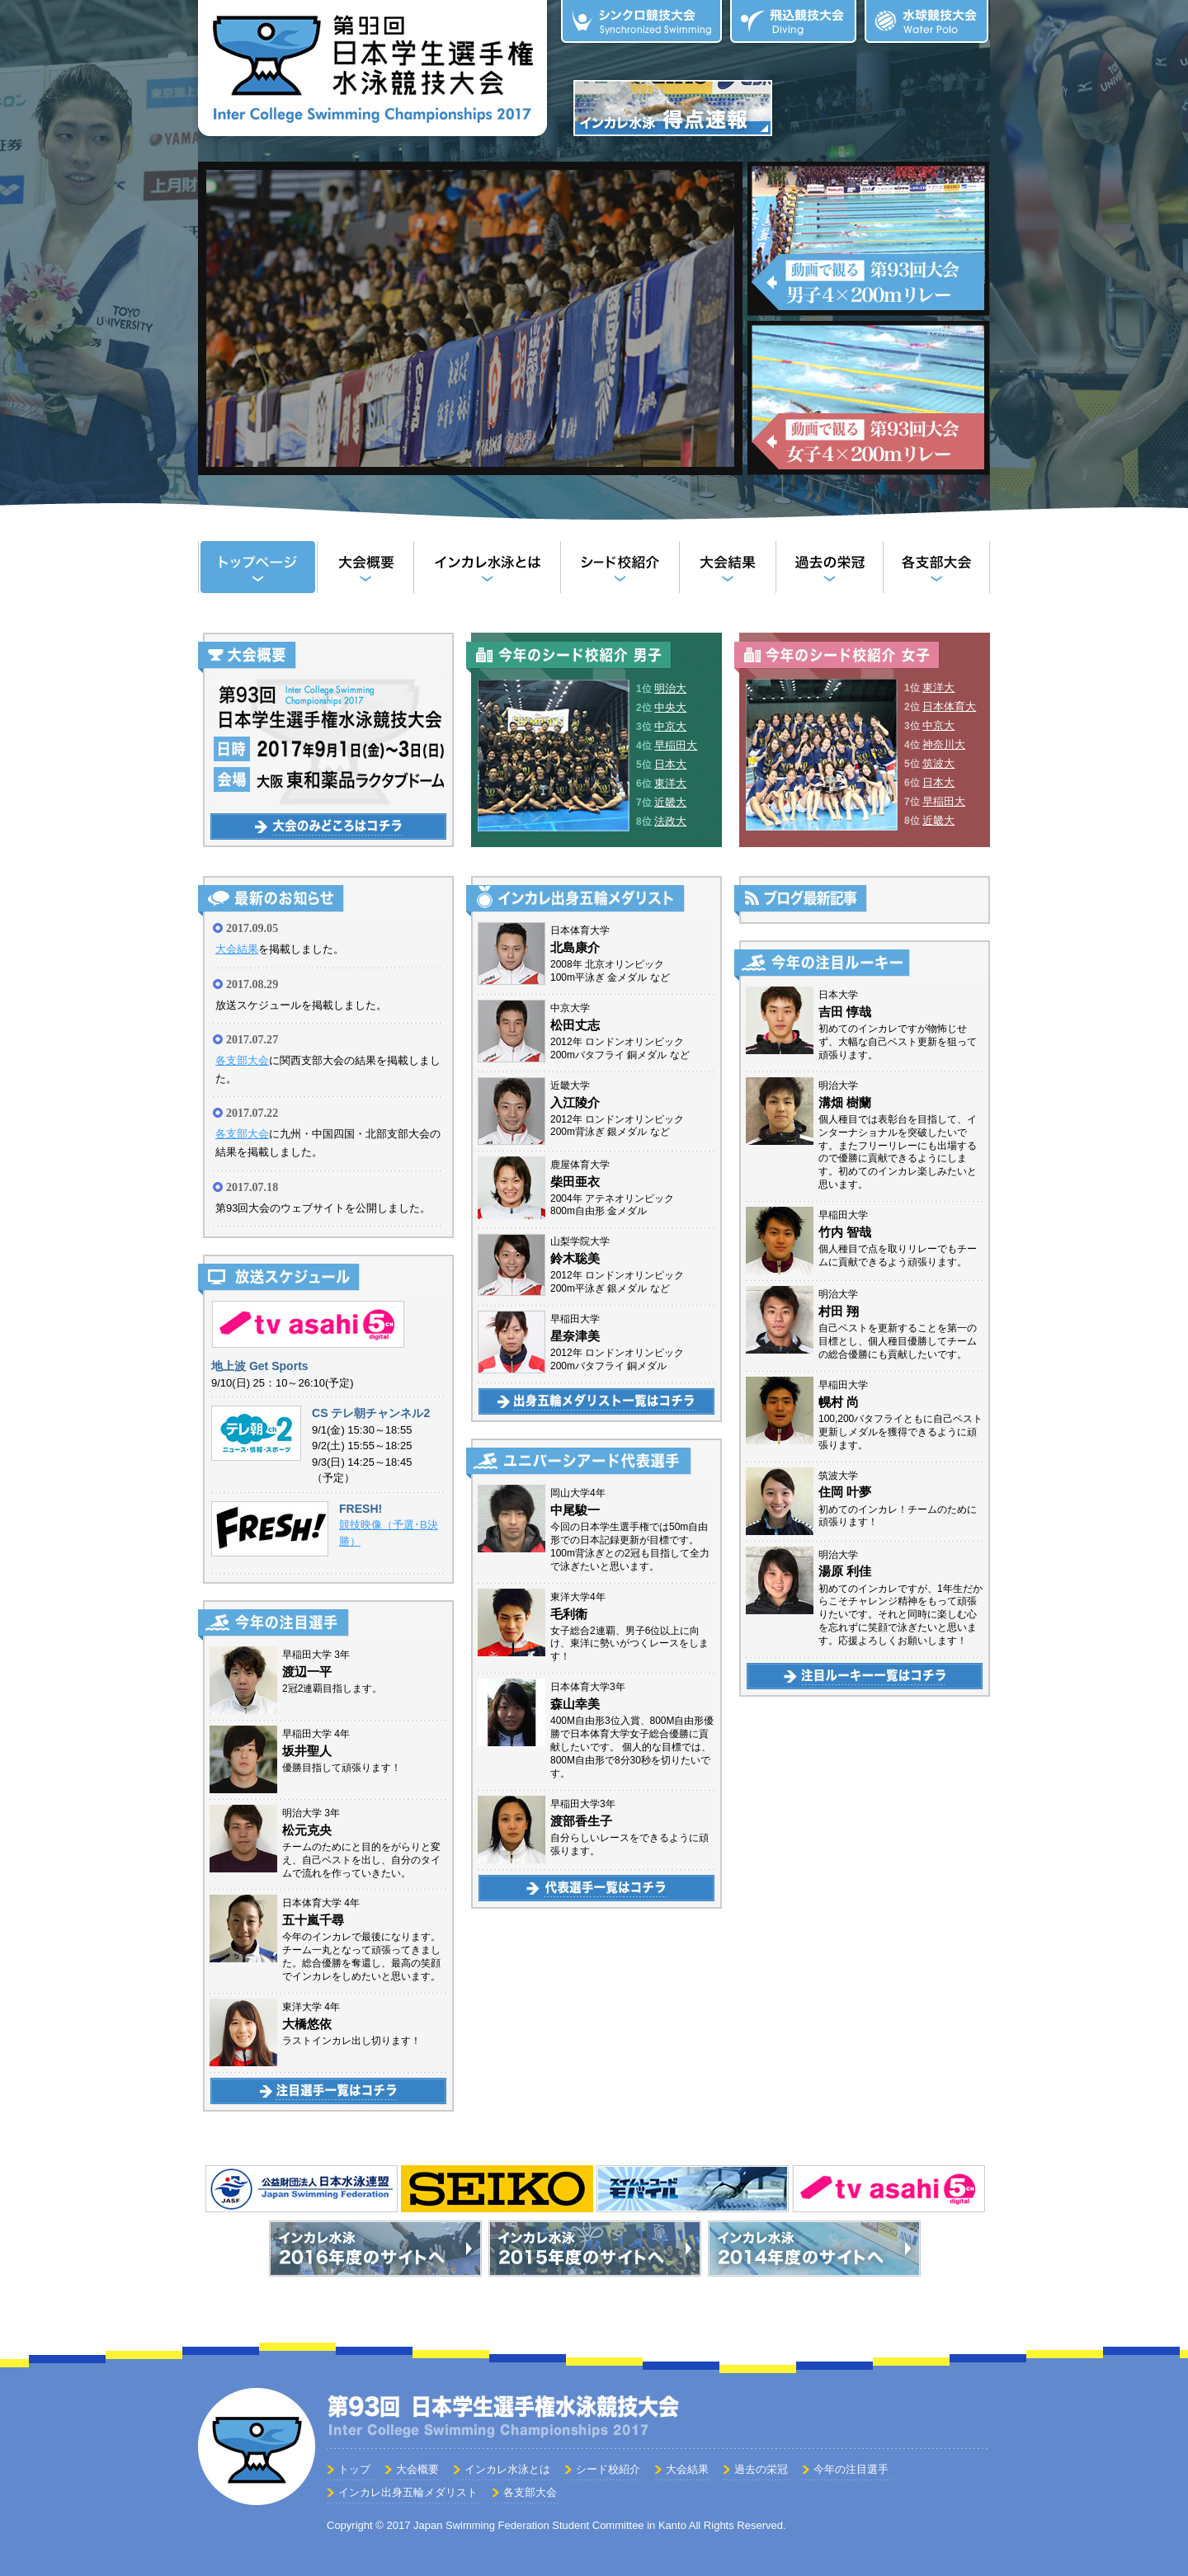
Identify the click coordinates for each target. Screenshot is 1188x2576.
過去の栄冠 (829, 567)
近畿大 (670, 802)
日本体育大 (949, 706)
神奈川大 (943, 744)
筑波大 (938, 763)
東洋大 (670, 783)
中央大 (670, 707)
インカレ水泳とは (486, 567)
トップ (257, 567)
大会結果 (727, 567)
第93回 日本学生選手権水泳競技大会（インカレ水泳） (372, 72)
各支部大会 (936, 567)
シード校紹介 (619, 567)
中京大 (670, 726)
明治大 (670, 688)
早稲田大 (675, 745)
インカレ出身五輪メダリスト (408, 2492)
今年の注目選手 (851, 2469)
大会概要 (365, 567)
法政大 (670, 821)
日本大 (670, 764)
